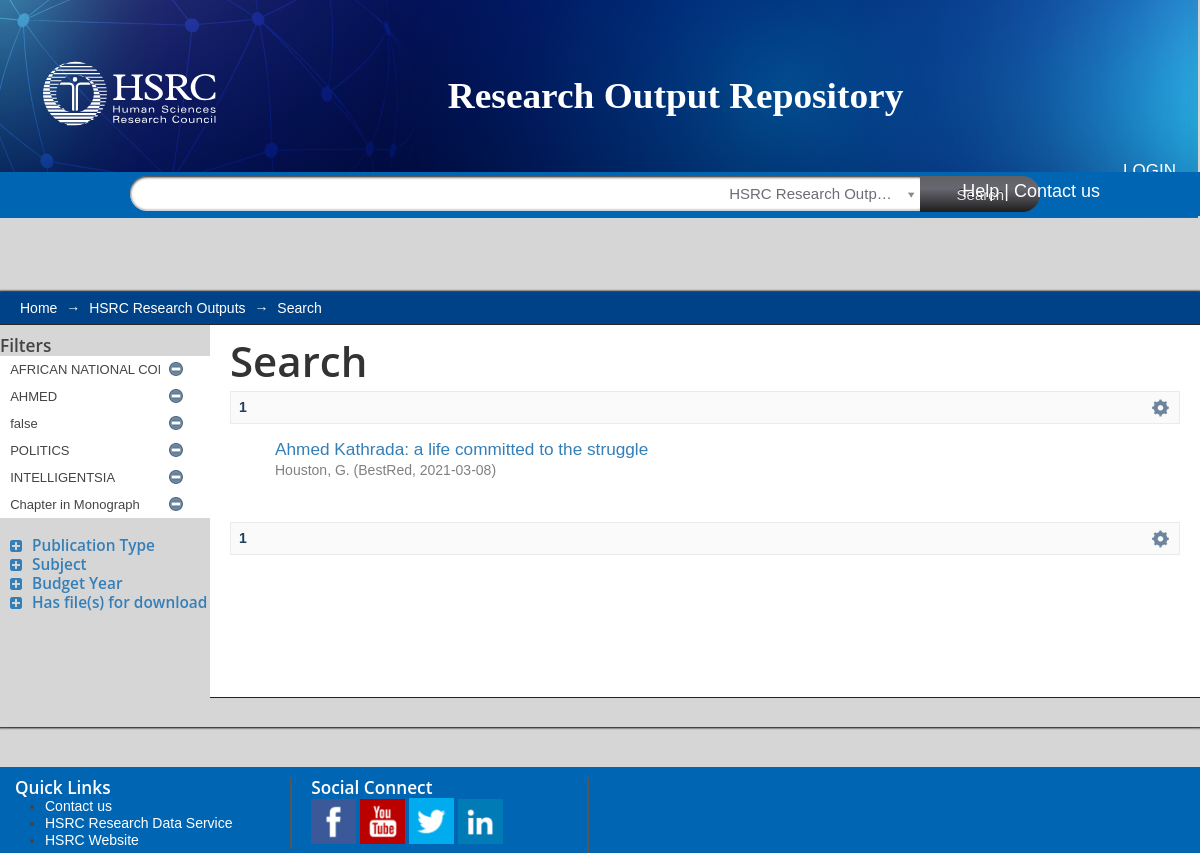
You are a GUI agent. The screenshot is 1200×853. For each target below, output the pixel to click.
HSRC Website (92, 840)
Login (1149, 170)
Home (38, 308)
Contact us (1057, 191)
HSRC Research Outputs (167, 308)
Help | (985, 191)
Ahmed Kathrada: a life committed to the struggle (461, 449)
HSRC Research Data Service (139, 823)
